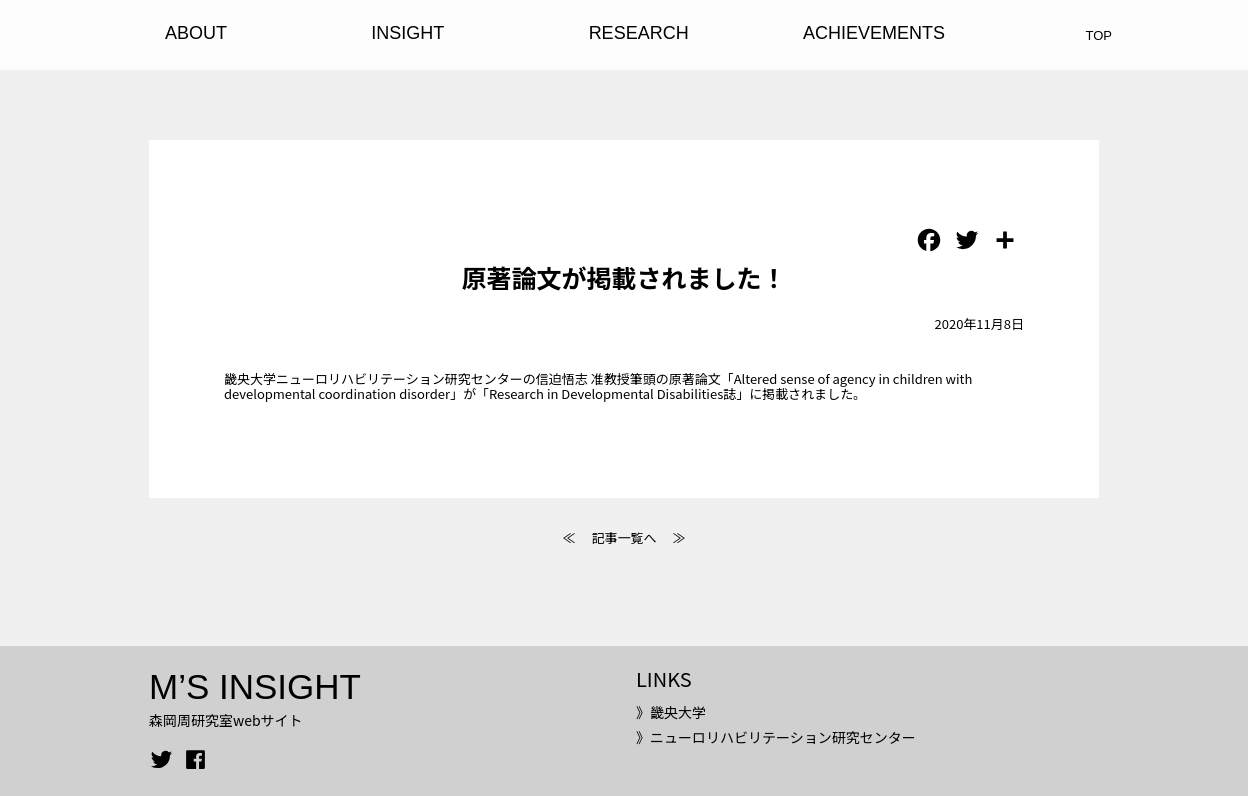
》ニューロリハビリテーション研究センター (776, 737)
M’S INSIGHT (255, 686)
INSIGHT (407, 33)
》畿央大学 (671, 712)
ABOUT (196, 33)
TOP (1099, 35)
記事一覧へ (623, 537)
